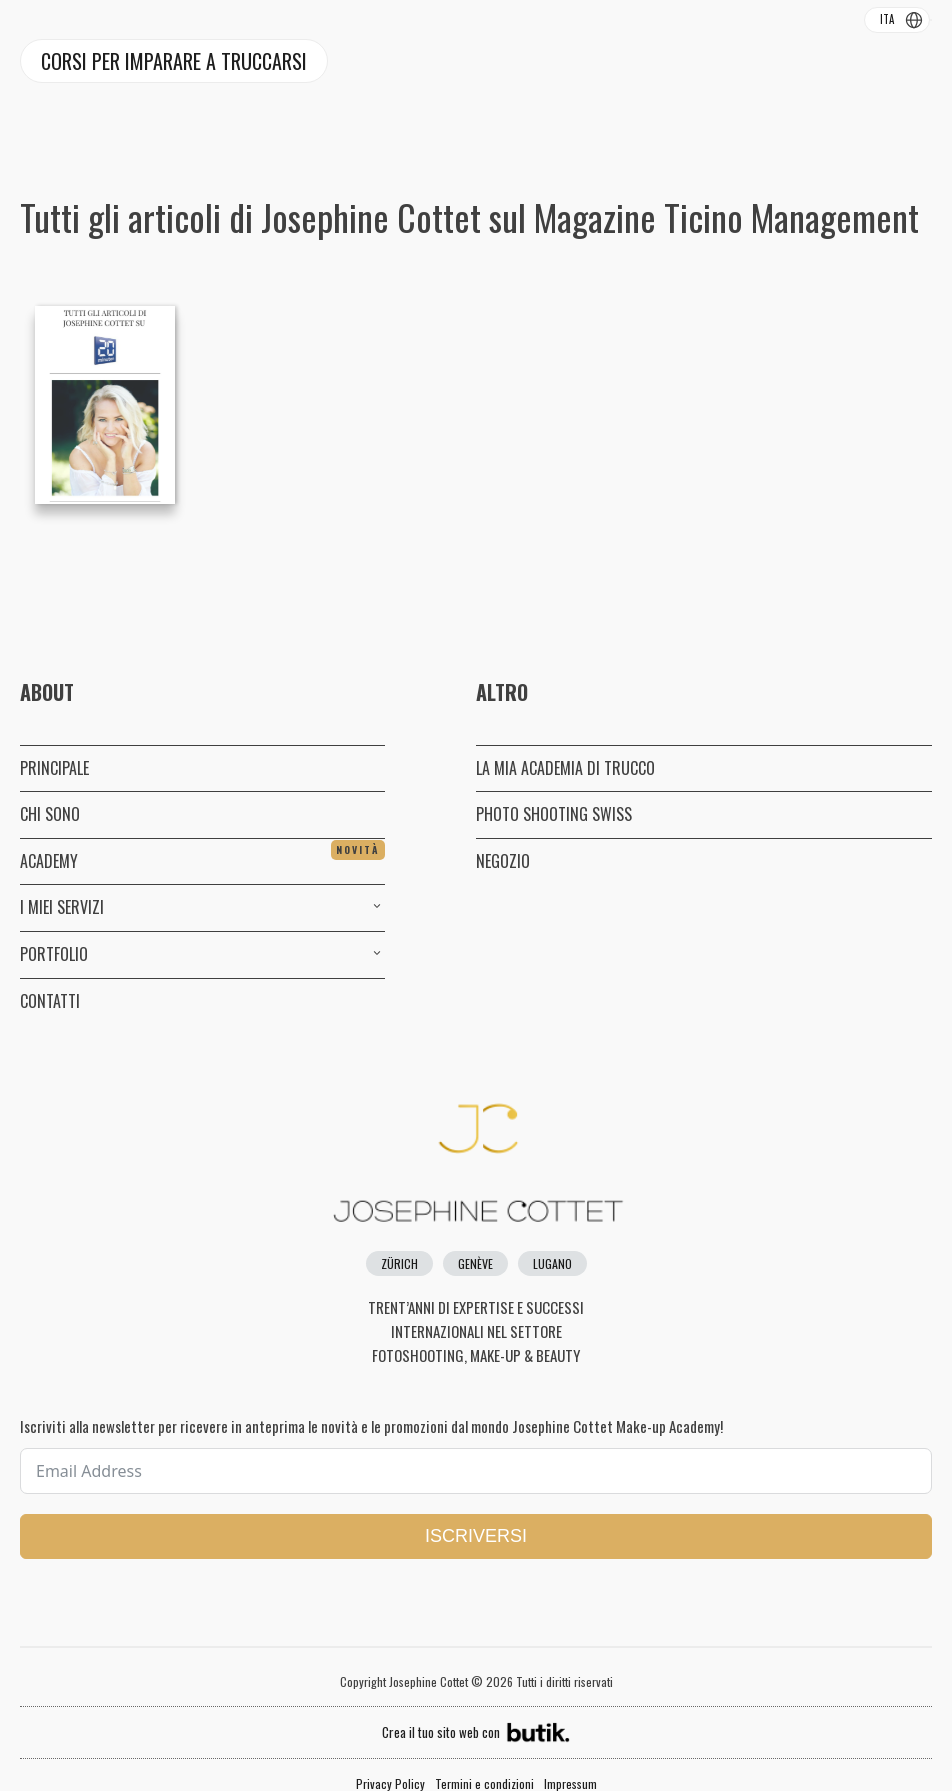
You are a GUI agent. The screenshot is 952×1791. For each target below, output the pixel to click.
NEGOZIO (503, 861)
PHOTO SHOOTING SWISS (554, 814)
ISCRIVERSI (476, 1536)
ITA (887, 19)
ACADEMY (202, 856)
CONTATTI (50, 1001)
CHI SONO (50, 814)
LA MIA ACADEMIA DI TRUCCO (565, 768)
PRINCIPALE (54, 768)
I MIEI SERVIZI (202, 907)
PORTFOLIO (202, 954)
